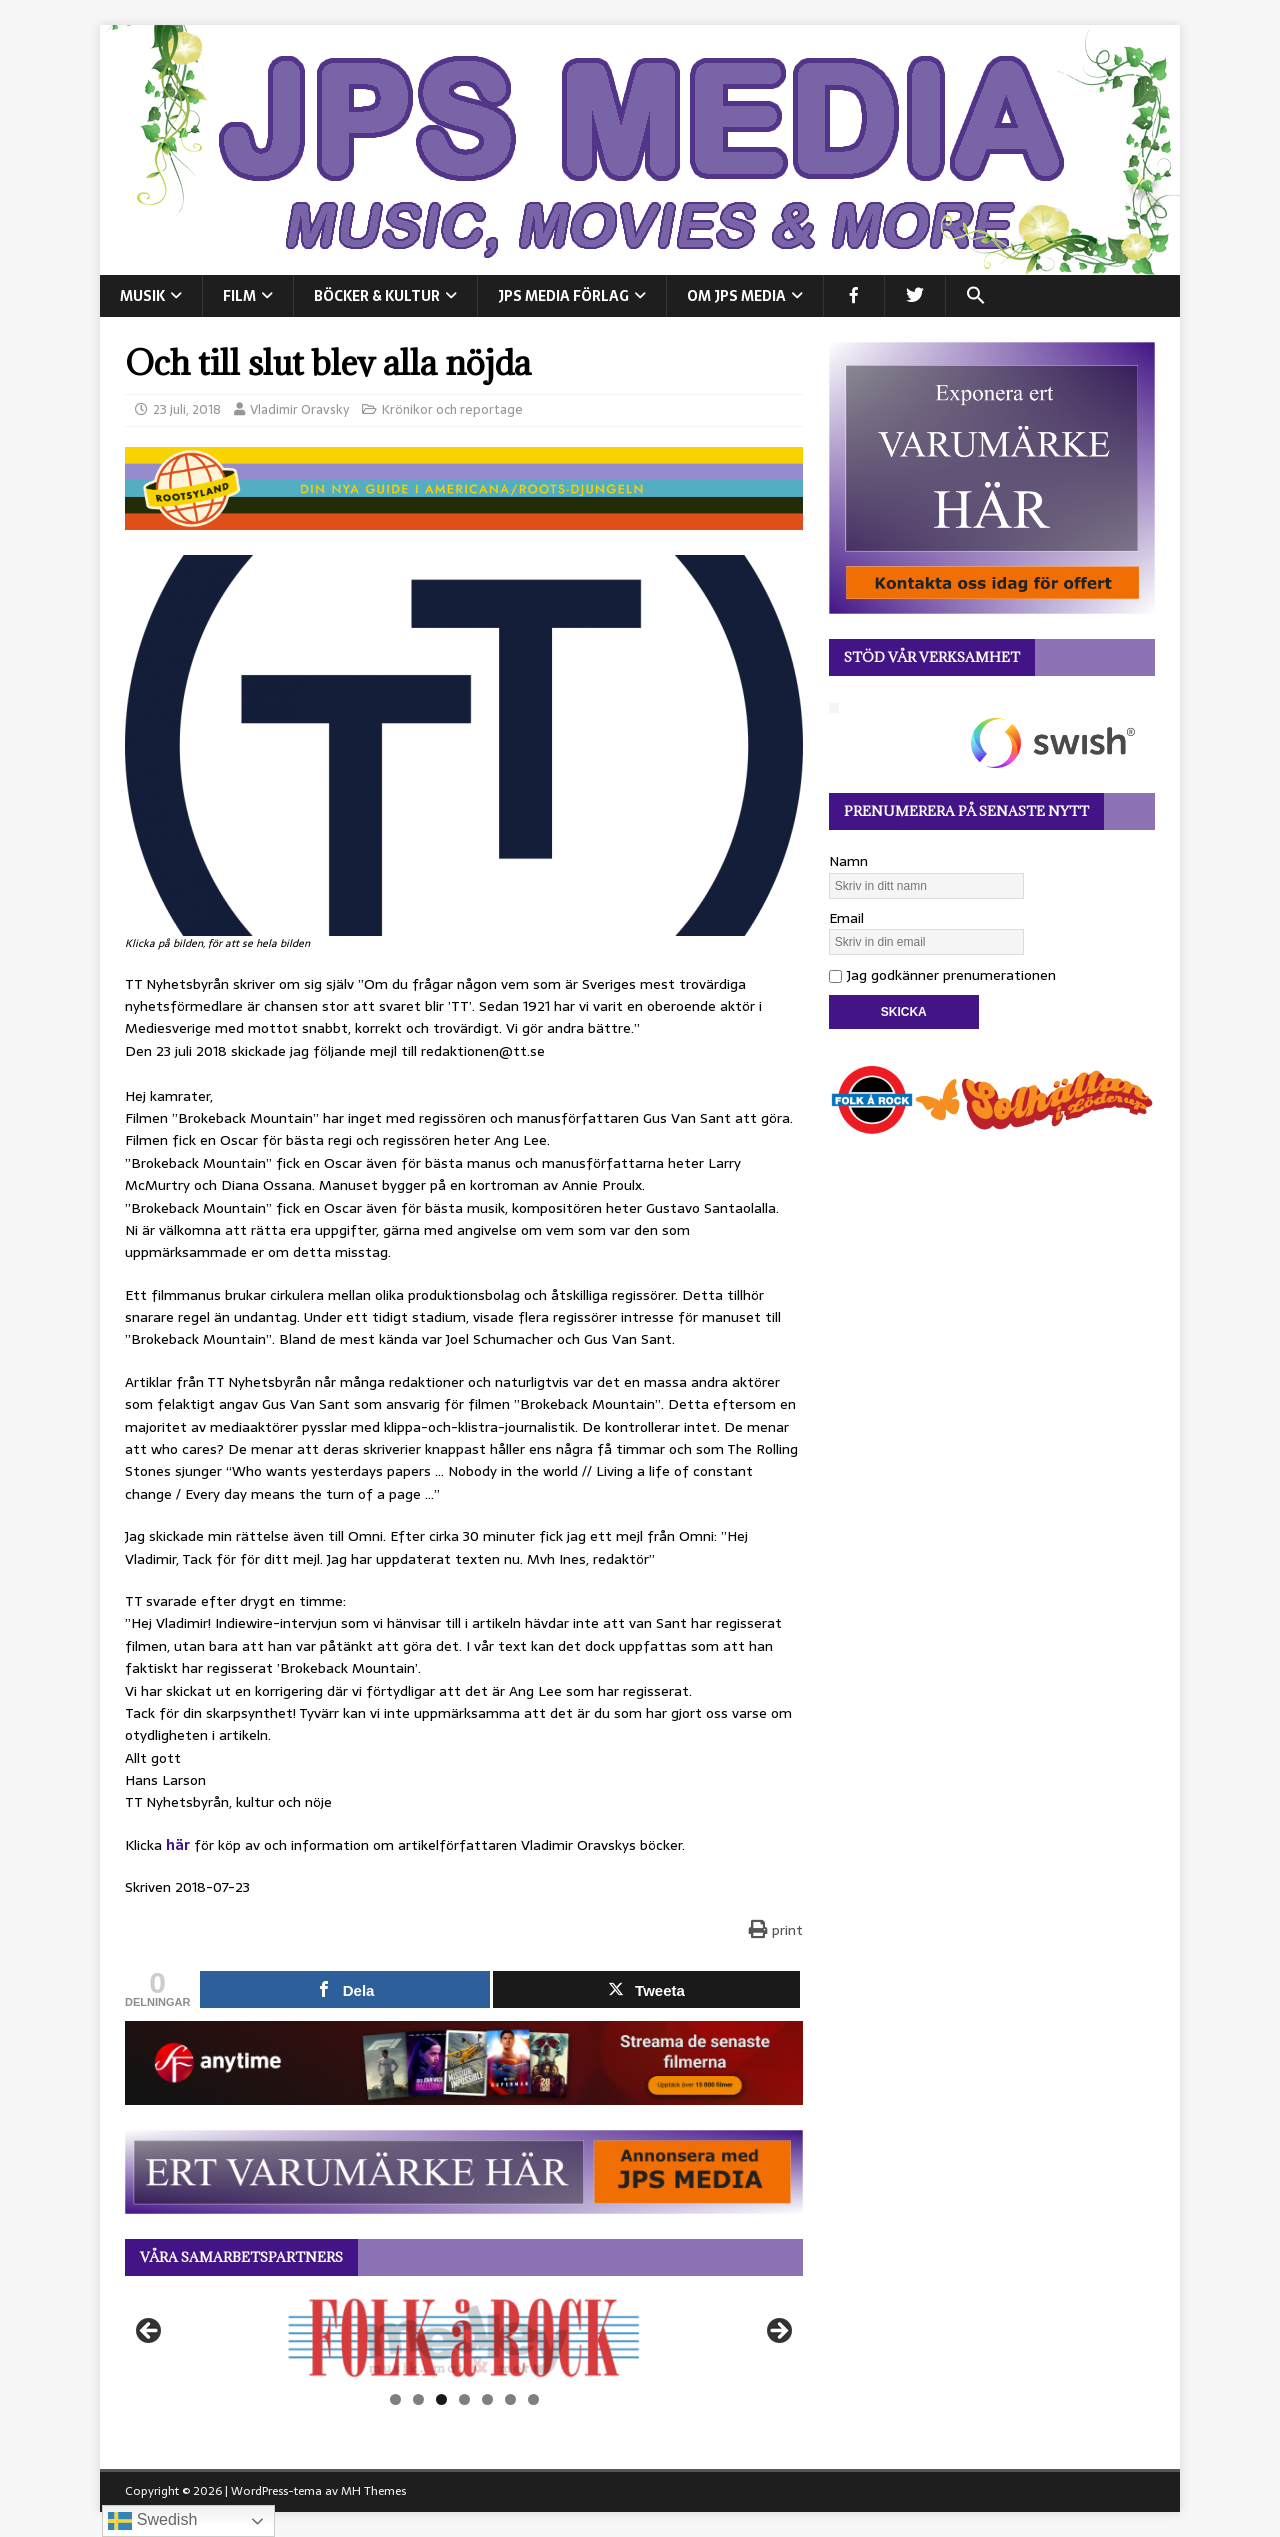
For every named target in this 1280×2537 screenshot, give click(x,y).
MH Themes (373, 2491)
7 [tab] (533, 2399)
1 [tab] (395, 2399)
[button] (975, 296)
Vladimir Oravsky (299, 409)
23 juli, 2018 (187, 409)
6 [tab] (510, 2399)
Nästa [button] (778, 2332)
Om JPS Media (736, 296)
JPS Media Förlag (563, 296)
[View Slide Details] (464, 2338)
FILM (239, 296)
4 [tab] (464, 2399)
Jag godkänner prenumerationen (942, 975)
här (178, 1845)
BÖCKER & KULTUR (377, 296)
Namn (848, 861)
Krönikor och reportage (452, 409)
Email (846, 918)
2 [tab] (418, 2399)
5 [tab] (487, 2399)
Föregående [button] (150, 2332)
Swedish (152, 2521)
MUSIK (142, 296)
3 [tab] (441, 2399)
